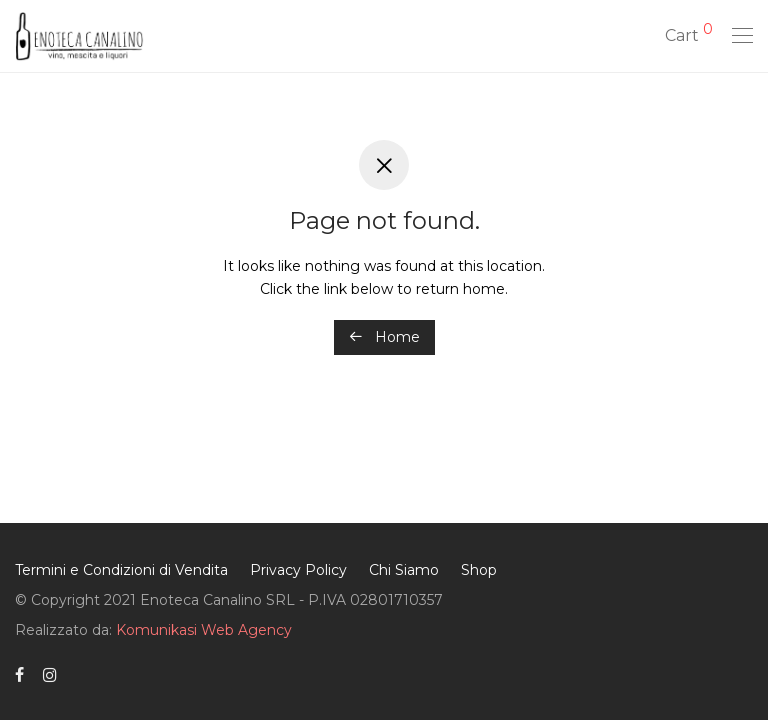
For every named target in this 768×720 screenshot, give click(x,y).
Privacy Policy (298, 570)
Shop (479, 570)
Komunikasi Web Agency (204, 630)
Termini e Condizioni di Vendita (121, 570)
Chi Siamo (404, 570)
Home (384, 337)
